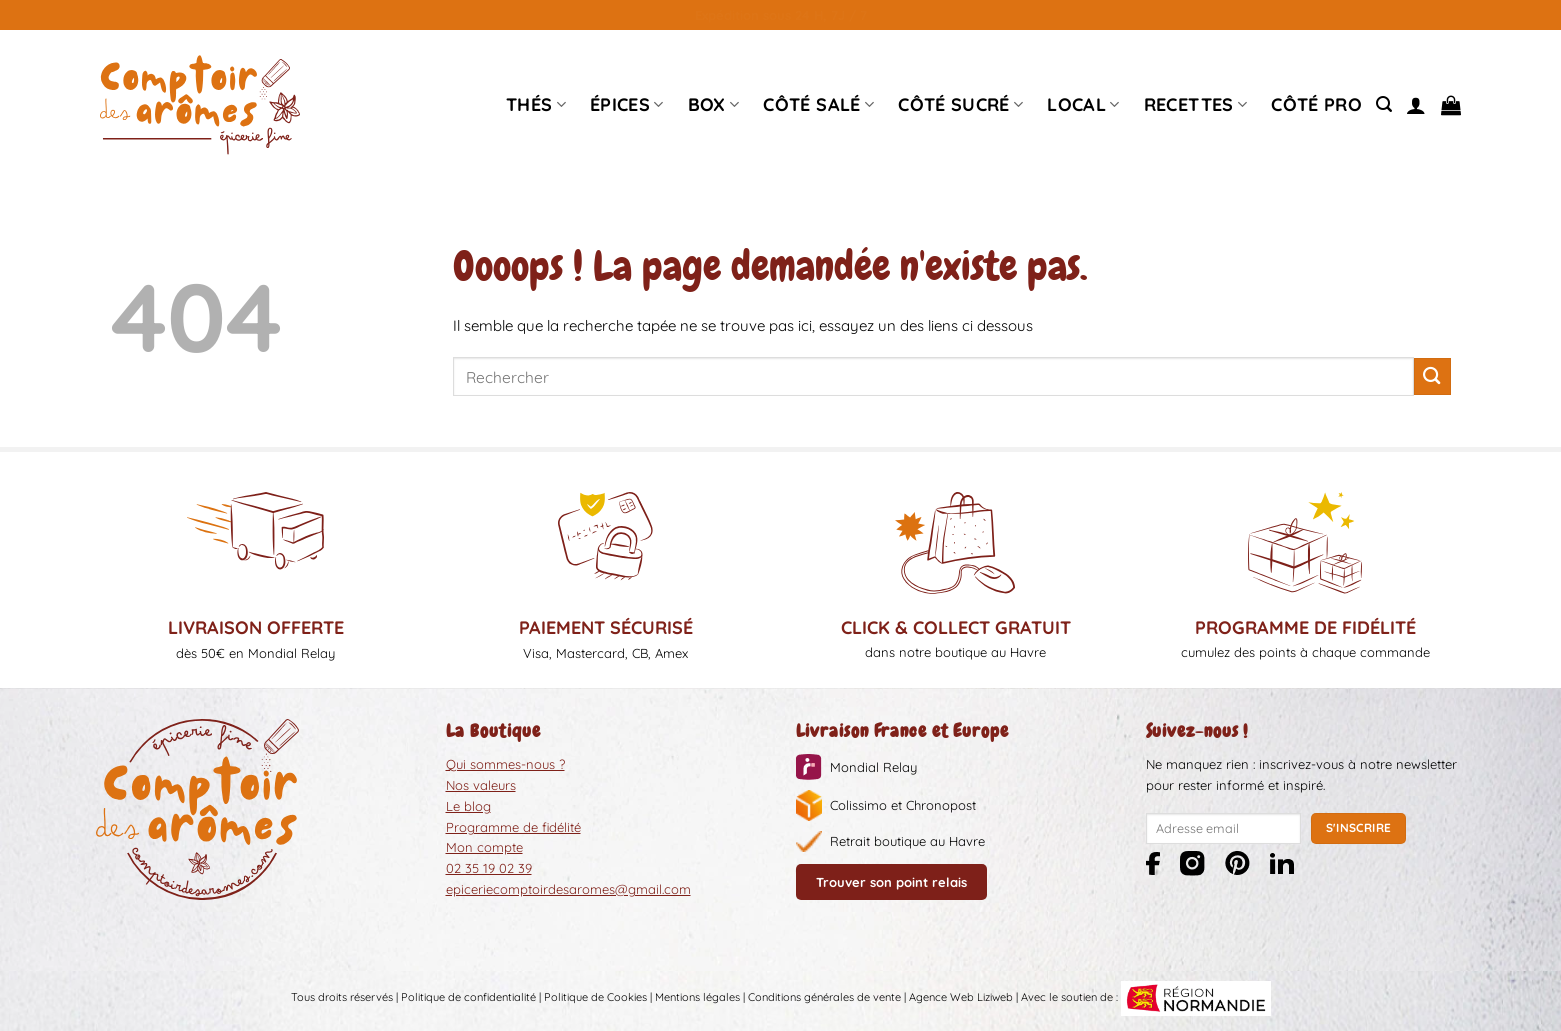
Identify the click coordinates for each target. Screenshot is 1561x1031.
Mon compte (484, 847)
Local (1083, 104)
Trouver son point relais (891, 882)
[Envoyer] (1432, 376)
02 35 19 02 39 (489, 868)
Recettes (1195, 104)
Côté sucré (960, 104)
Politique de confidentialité (468, 997)
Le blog (468, 806)
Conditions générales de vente (824, 997)
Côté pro (1316, 104)
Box (714, 104)
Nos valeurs (481, 785)
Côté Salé (818, 104)
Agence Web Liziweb (961, 997)
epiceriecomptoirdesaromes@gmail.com (568, 889)
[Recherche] (1384, 104)
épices (627, 104)
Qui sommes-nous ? (505, 764)
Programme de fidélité (513, 827)
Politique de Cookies (595, 997)
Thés (536, 104)
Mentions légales (697, 997)
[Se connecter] (1416, 105)
